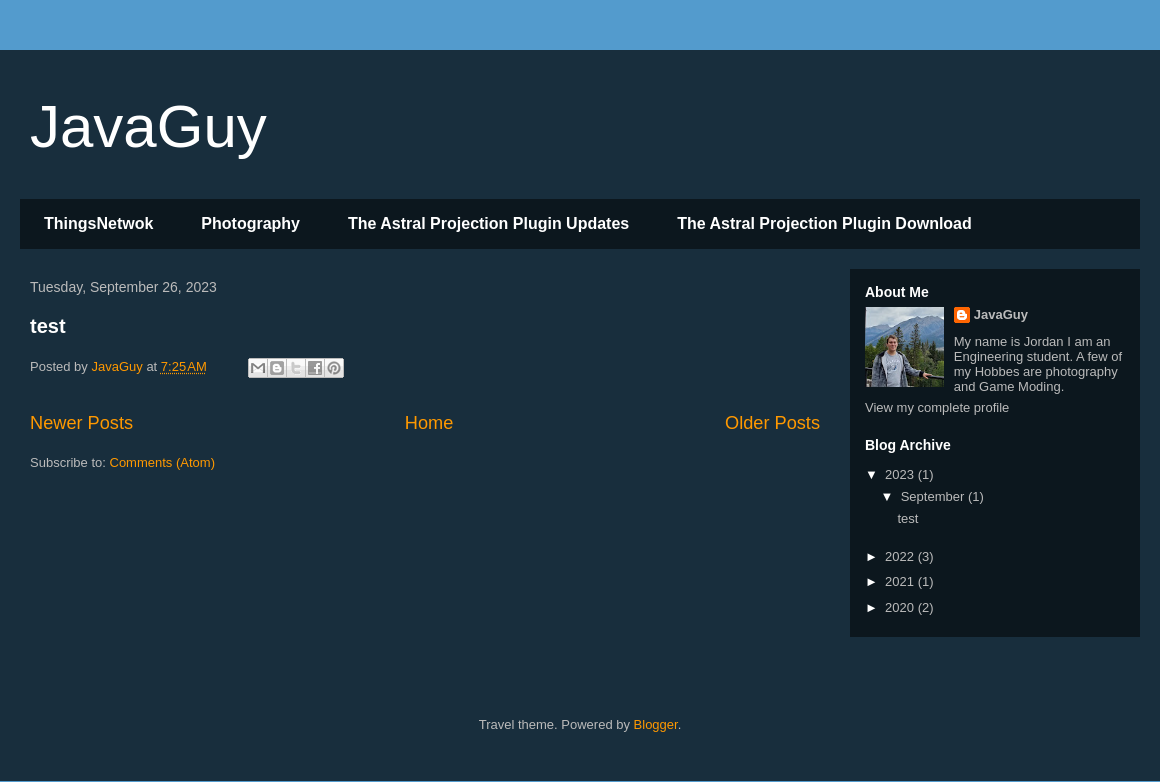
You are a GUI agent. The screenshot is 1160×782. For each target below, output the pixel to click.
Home (429, 423)
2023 (901, 474)
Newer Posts (81, 423)
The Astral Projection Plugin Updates (488, 223)
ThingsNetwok (98, 223)
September (934, 496)
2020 (901, 607)
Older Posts (772, 423)
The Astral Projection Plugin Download (824, 223)
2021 (901, 581)
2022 (901, 556)
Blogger (656, 724)
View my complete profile (937, 407)
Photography (250, 223)
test (48, 326)
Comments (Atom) (162, 462)
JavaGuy (148, 126)
